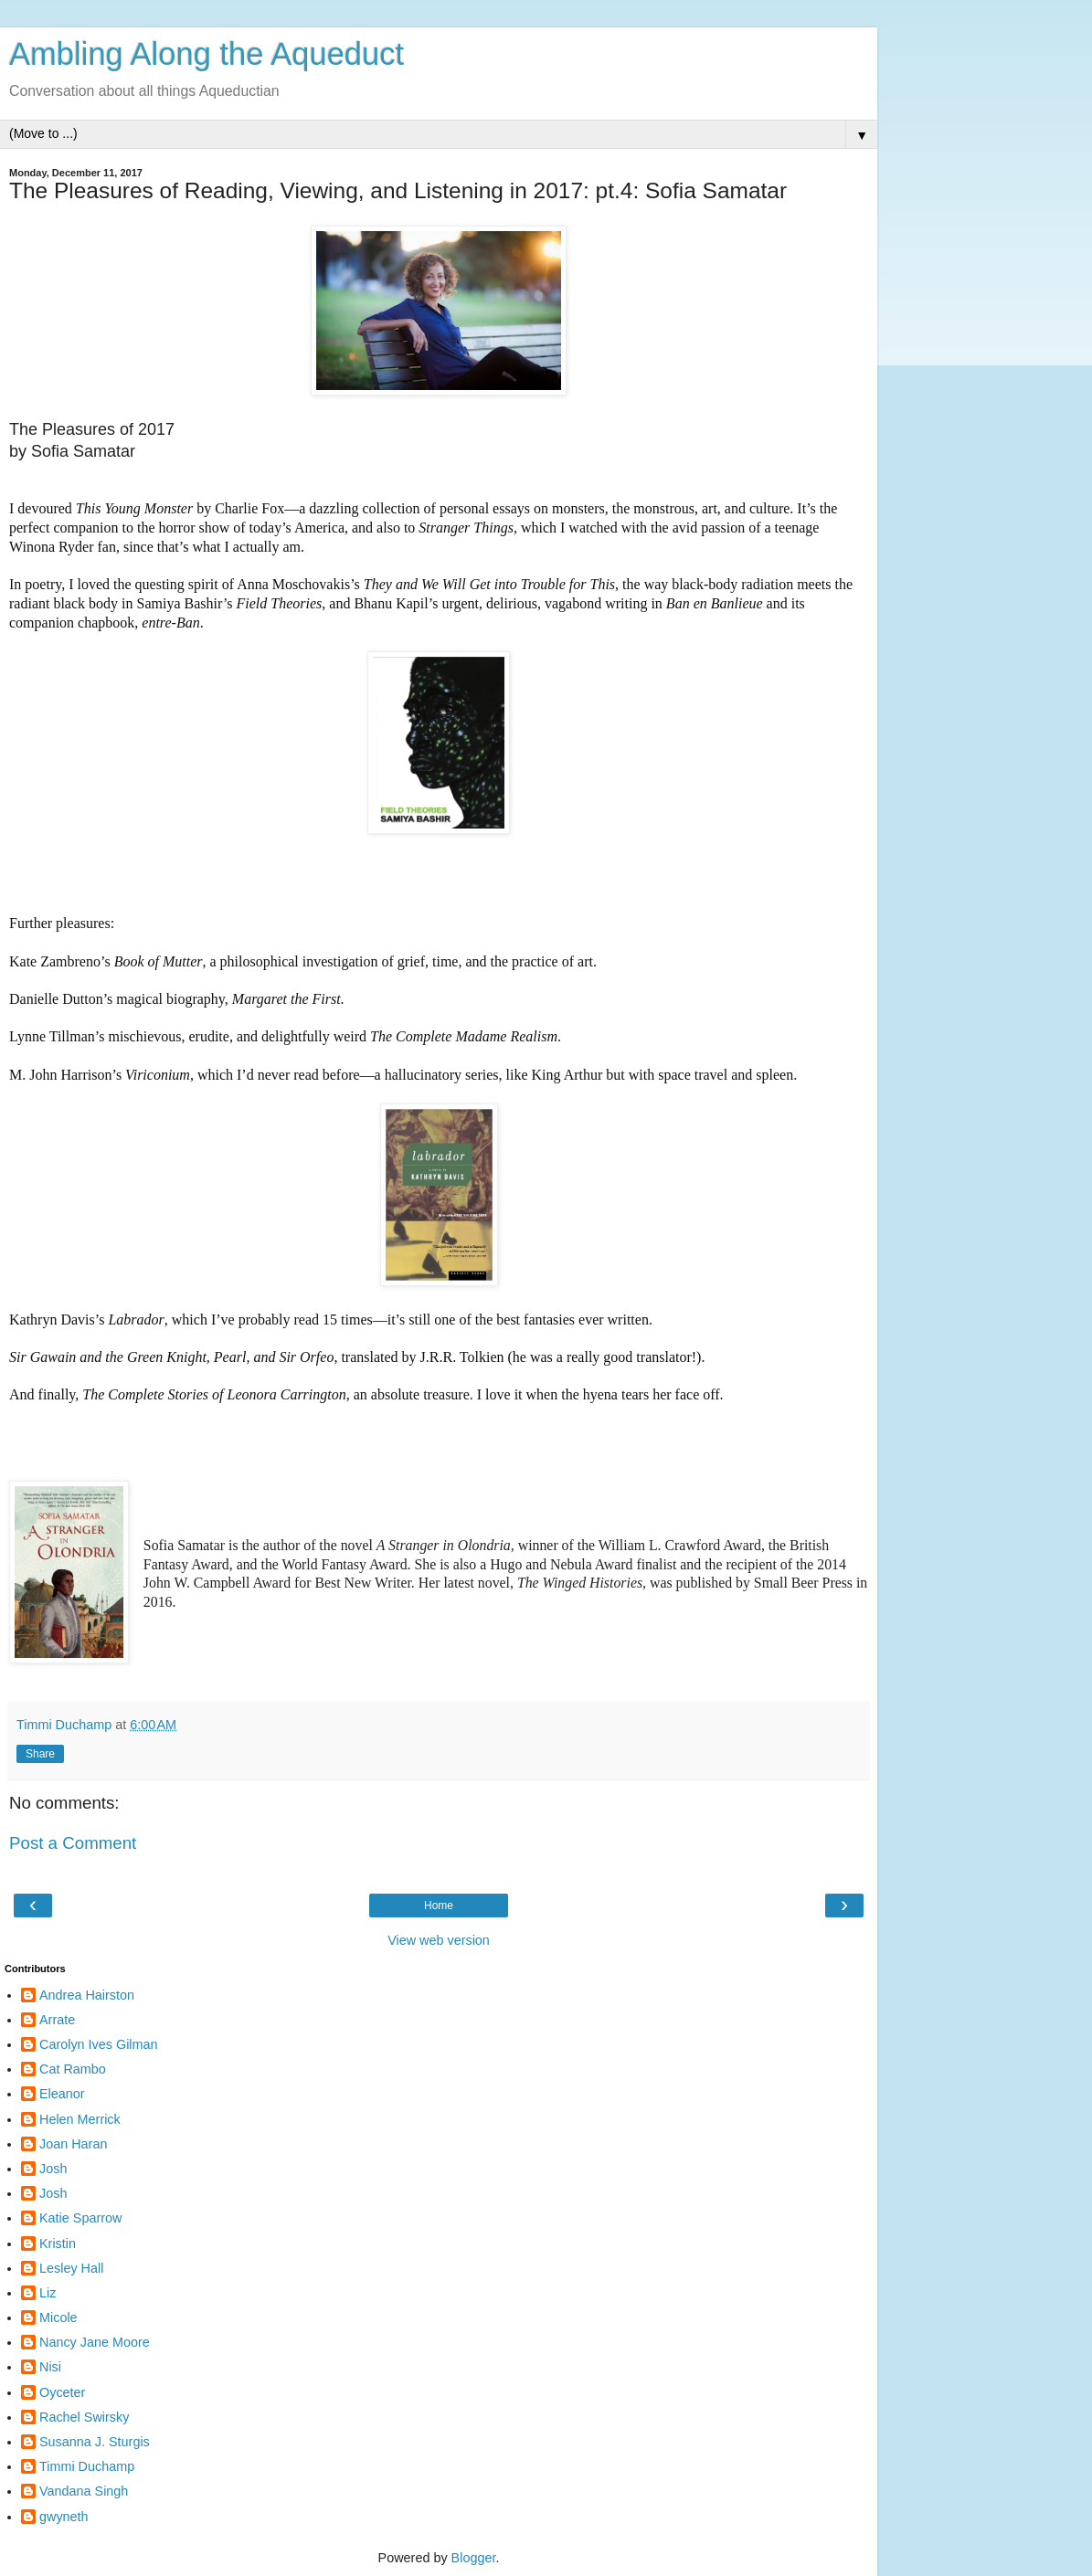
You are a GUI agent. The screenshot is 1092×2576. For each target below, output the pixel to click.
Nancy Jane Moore (94, 2342)
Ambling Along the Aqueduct (206, 54)
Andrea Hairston (86, 1995)
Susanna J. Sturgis (94, 2441)
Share (40, 1753)
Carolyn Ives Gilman (98, 2044)
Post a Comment (72, 1843)
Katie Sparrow (80, 2218)
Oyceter (62, 2392)
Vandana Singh (83, 2491)
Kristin (57, 2243)
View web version (438, 1940)
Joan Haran (73, 2144)
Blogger (473, 2557)
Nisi (50, 2367)
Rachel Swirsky (84, 2417)
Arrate (57, 2019)
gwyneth (64, 2516)
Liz (47, 2293)
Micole (58, 2317)
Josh (53, 2168)
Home (438, 1905)
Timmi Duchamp (86, 2466)
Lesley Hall (71, 2268)
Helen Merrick (80, 2119)
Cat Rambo (72, 2069)
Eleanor (62, 2093)
